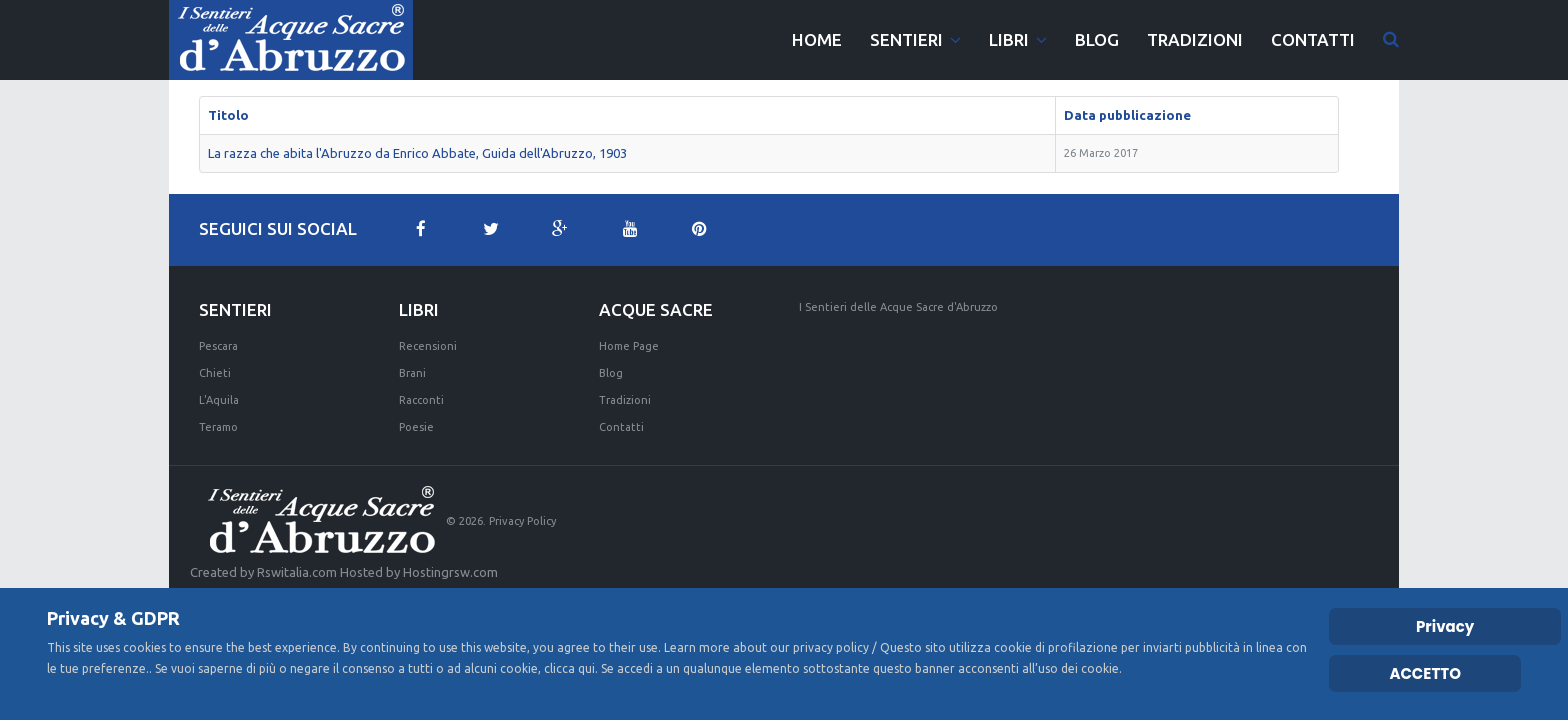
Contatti (621, 427)
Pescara (218, 346)
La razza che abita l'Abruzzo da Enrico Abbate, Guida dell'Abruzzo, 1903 (417, 153)
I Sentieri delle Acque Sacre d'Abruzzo (898, 307)
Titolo (228, 115)
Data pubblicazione (1127, 115)
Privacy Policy (522, 521)
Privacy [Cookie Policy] (1445, 626)
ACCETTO (1425, 673)
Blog (611, 373)
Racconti (421, 400)
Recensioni (428, 346)
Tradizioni (625, 400)
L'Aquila (219, 400)
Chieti (215, 373)
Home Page (629, 346)
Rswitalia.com (297, 572)
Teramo (218, 427)
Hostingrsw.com (450, 572)
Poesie (416, 427)
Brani (412, 373)
